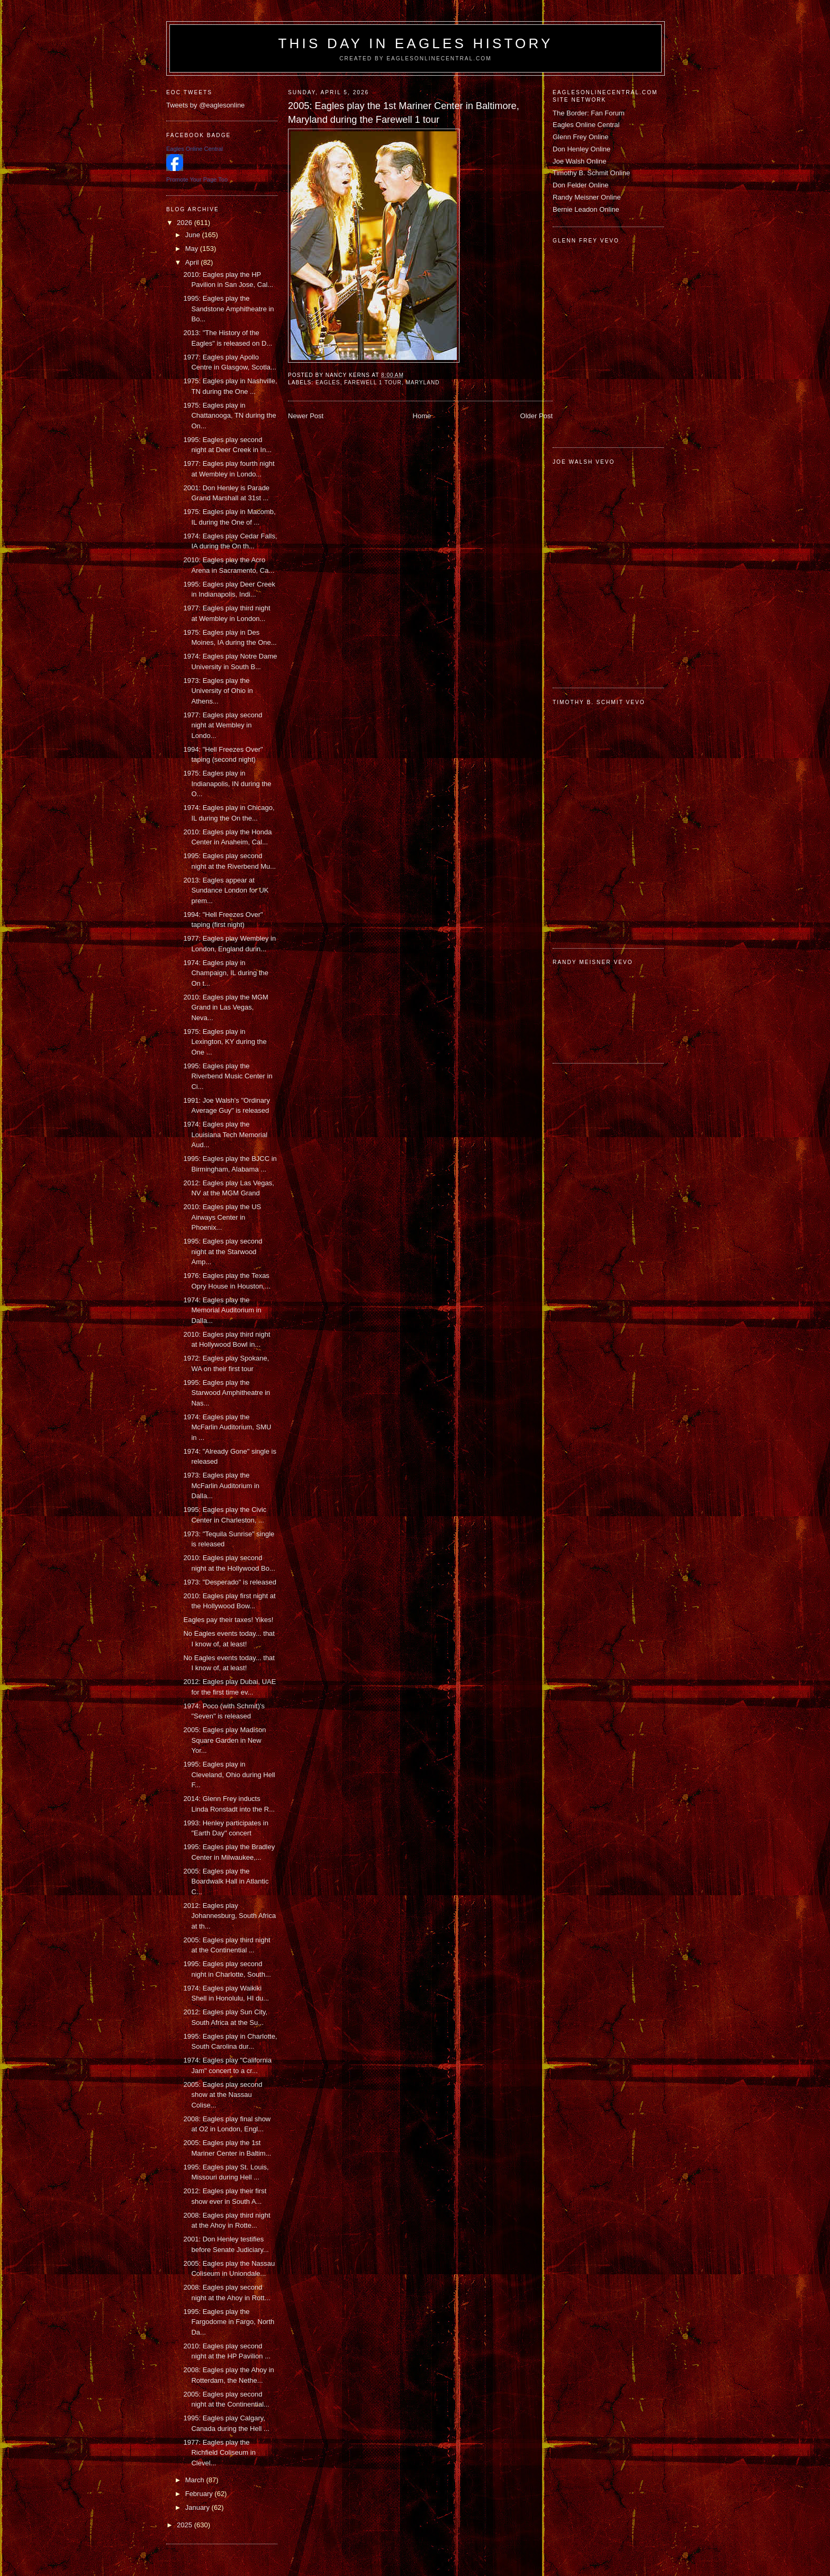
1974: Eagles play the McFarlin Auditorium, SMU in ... (227, 1427)
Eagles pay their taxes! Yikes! (228, 1620)
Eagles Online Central (586, 125)
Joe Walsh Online (579, 161)
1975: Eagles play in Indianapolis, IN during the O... (227, 783)
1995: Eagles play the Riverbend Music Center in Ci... (227, 1076)
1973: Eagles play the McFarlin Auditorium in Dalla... (221, 1485)
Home (422, 416)
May (192, 249)
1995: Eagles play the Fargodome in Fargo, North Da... (228, 2322)
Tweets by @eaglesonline (205, 105)
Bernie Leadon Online (586, 209)
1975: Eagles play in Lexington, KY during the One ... (224, 1042)
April (193, 262)
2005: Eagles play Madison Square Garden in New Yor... (224, 1740)
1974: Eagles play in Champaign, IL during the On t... (225, 973)
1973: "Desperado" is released (229, 1582)
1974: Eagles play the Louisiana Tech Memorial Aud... (225, 1134)
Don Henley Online (581, 149)
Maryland (422, 382)
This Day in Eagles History (415, 43)
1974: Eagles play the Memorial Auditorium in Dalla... (222, 1310)
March (195, 2480)
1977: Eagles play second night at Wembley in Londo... (222, 725)
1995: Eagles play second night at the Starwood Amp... (222, 1251)
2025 (185, 2525)
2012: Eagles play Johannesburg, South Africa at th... (229, 1916)
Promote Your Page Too (197, 179)
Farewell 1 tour (372, 382)
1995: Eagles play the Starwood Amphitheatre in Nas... (226, 1393)
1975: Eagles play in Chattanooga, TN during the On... (229, 415)
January (198, 2507)
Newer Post (305, 416)
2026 (185, 223)
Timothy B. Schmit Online (591, 173)
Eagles (327, 382)
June (193, 235)
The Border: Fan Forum (589, 113)
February (200, 2494)
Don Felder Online (581, 185)
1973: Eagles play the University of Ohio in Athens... (217, 691)
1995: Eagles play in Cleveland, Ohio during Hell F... (229, 1774)
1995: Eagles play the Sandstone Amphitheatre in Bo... (228, 308)
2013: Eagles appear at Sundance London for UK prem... (225, 890)
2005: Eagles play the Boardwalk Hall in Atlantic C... (225, 1881)
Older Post (536, 416)
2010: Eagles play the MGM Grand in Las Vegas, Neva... (225, 1007)
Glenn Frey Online (581, 137)
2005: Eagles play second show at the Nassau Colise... (222, 2094)
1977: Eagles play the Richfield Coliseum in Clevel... (219, 2452)
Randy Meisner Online (587, 197)
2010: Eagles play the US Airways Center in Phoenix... (222, 1217)
